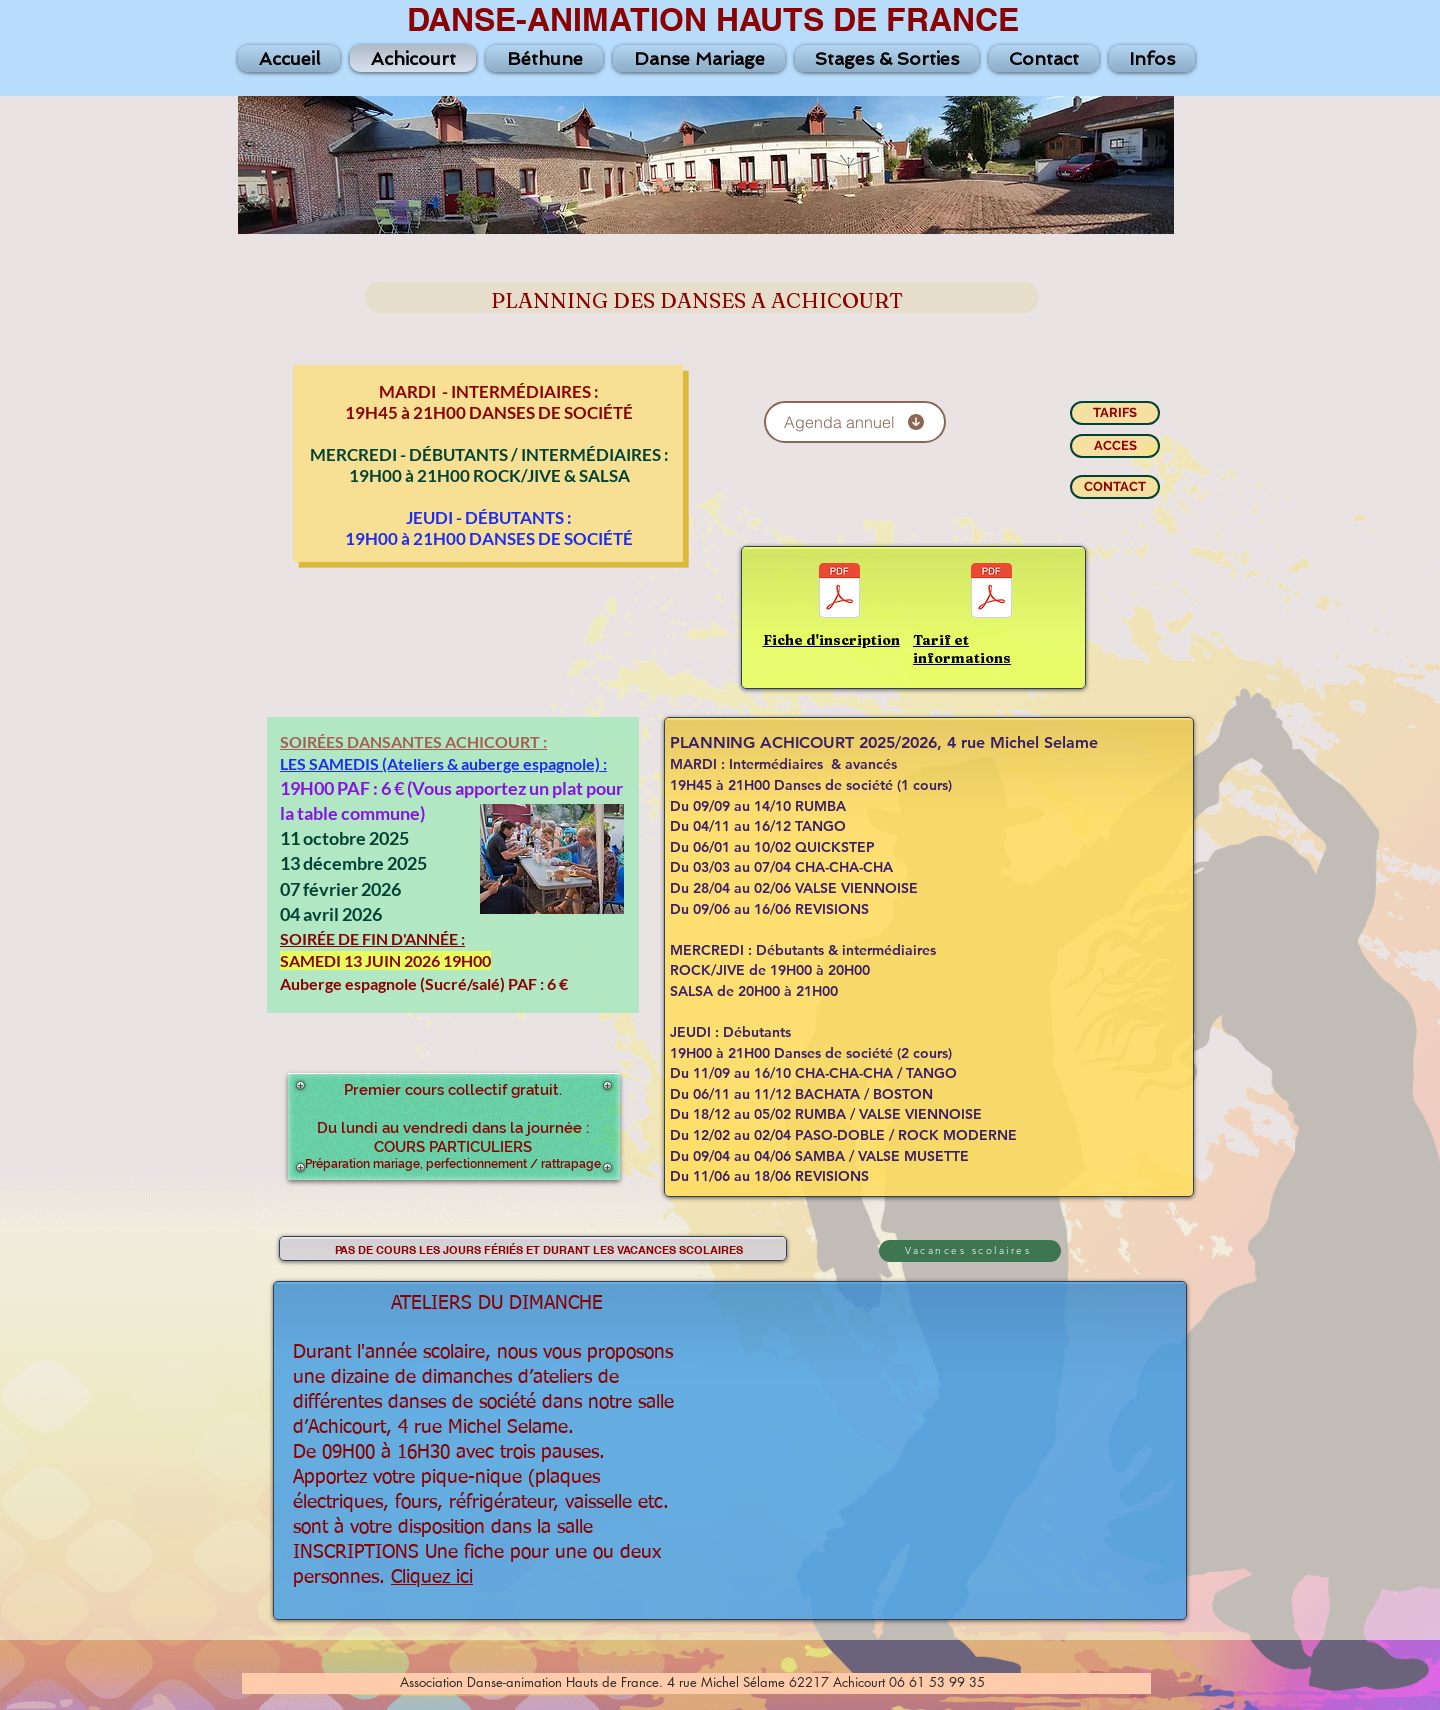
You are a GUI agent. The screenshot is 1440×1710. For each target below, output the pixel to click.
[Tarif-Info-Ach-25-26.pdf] (991, 593)
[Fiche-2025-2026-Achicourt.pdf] (839, 593)
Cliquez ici (432, 1577)
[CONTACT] (1115, 487)
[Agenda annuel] (855, 422)
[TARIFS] (1115, 413)
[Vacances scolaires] (970, 1251)
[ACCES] (1115, 446)
